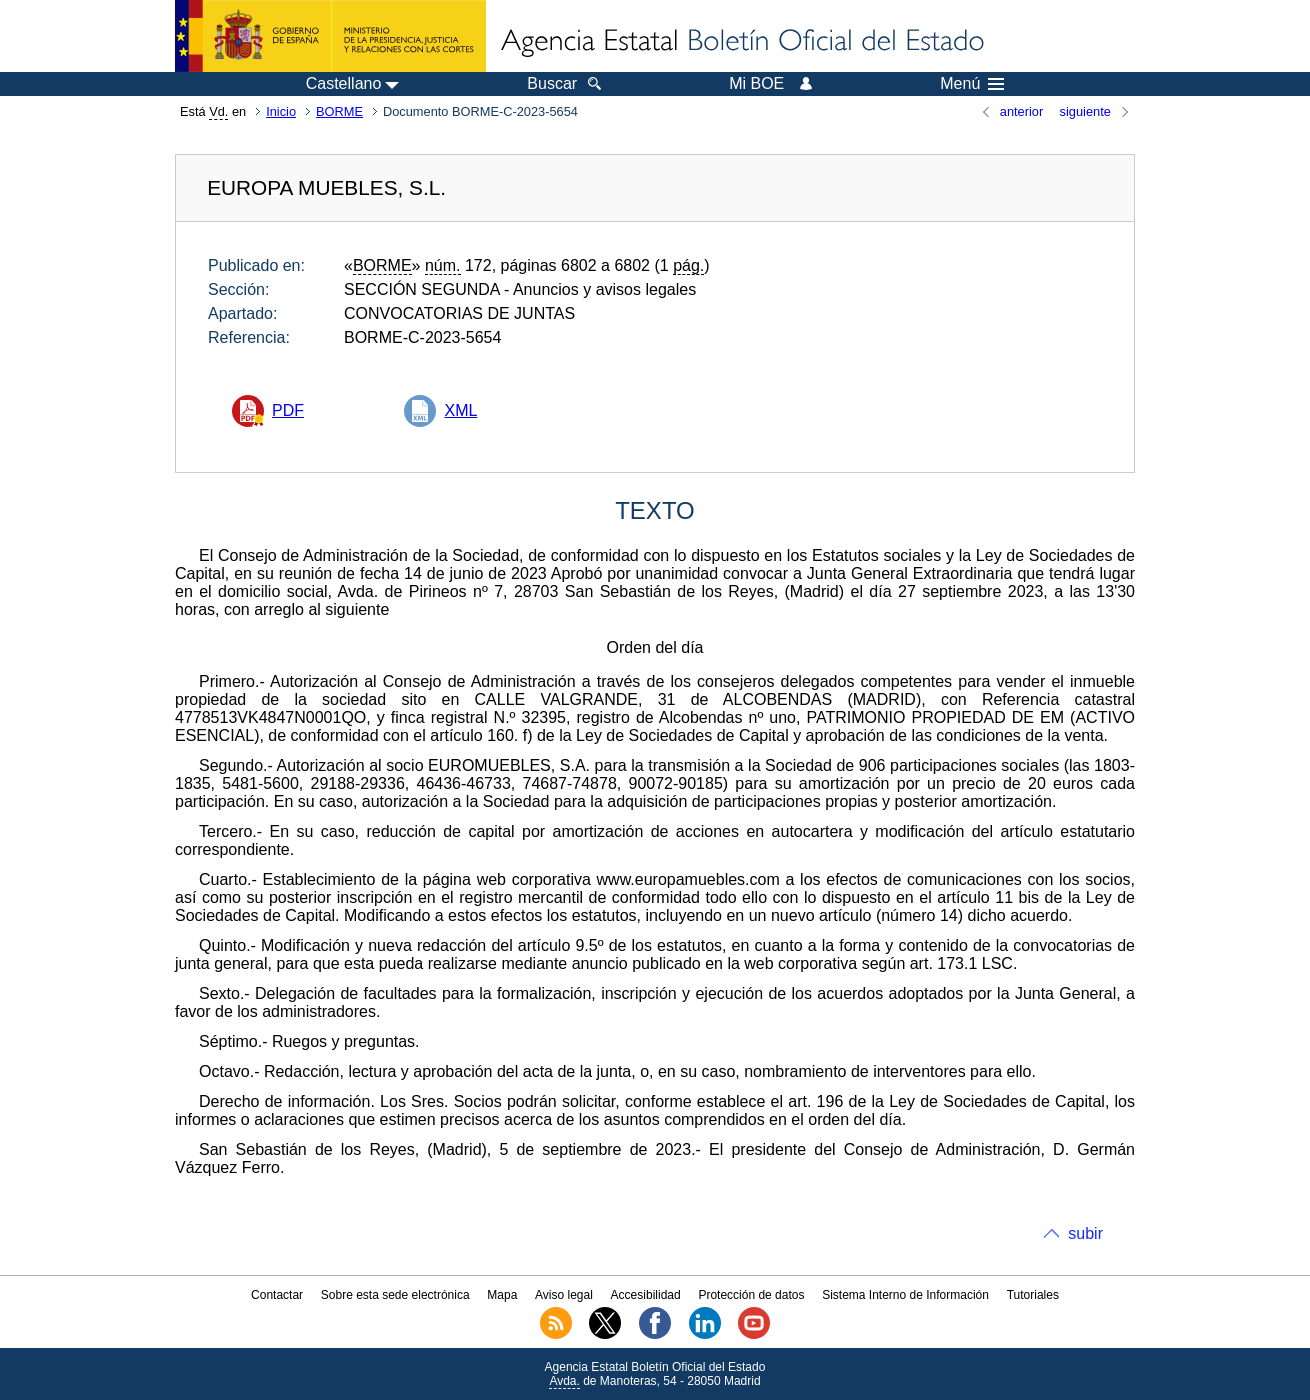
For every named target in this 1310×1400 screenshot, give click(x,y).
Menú (972, 84)
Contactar (277, 1295)
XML (460, 410)
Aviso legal (564, 1295)
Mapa (502, 1295)
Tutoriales (1033, 1295)
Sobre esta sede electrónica (395, 1295)
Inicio (281, 111)
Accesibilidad (646, 1295)
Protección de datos (751, 1295)
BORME (339, 111)
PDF (288, 410)
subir (1085, 1233)
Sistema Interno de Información (905, 1295)
